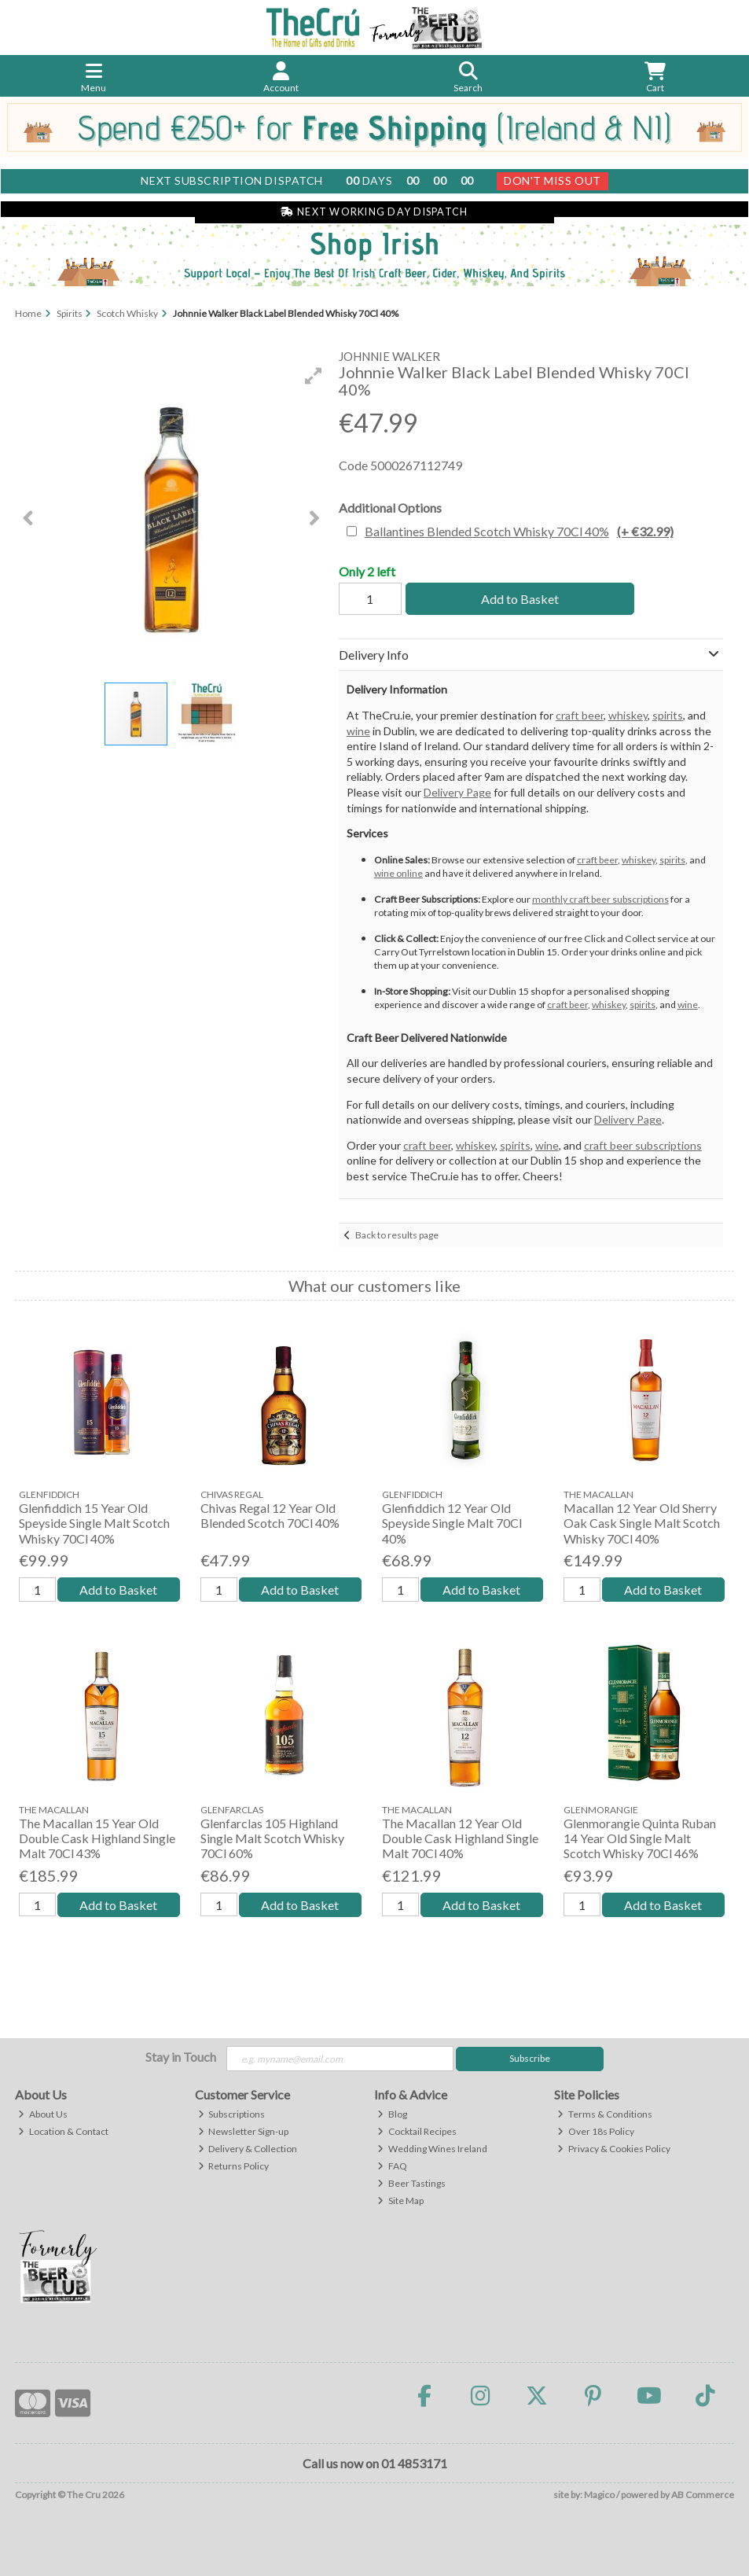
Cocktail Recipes (417, 2131)
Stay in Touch (180, 2056)
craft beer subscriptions (643, 1145)
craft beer (580, 715)
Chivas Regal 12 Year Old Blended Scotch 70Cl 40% (270, 1515)
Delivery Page (457, 792)
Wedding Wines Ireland (432, 2149)
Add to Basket (520, 598)
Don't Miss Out (552, 180)
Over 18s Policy (595, 2131)
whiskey (628, 715)
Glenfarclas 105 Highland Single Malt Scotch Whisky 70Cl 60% (272, 1838)
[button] (313, 375)
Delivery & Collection (248, 2149)
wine (358, 731)
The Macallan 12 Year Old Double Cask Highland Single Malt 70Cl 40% (460, 1838)
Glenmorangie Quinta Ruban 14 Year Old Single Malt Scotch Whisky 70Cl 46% (640, 1838)
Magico (599, 2495)
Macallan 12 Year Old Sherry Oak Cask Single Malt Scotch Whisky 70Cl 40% (642, 1522)
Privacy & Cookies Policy (613, 2149)
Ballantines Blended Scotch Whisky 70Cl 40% (519, 531)
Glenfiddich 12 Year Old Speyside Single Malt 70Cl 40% (452, 1522)
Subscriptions (232, 2114)
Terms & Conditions (604, 2114)
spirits (667, 715)
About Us (43, 2114)
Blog (392, 2114)
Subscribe (529, 2058)
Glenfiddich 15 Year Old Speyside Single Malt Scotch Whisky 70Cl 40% (94, 1522)
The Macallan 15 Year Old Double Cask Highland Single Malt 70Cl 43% (97, 1838)
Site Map (400, 2200)
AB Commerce (702, 2495)
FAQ (392, 2166)
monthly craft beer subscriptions (600, 899)
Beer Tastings (411, 2183)
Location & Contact (63, 2131)
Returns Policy (234, 2166)
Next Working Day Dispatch (374, 212)
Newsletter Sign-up (243, 2131)
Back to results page (397, 1235)
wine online (398, 873)
